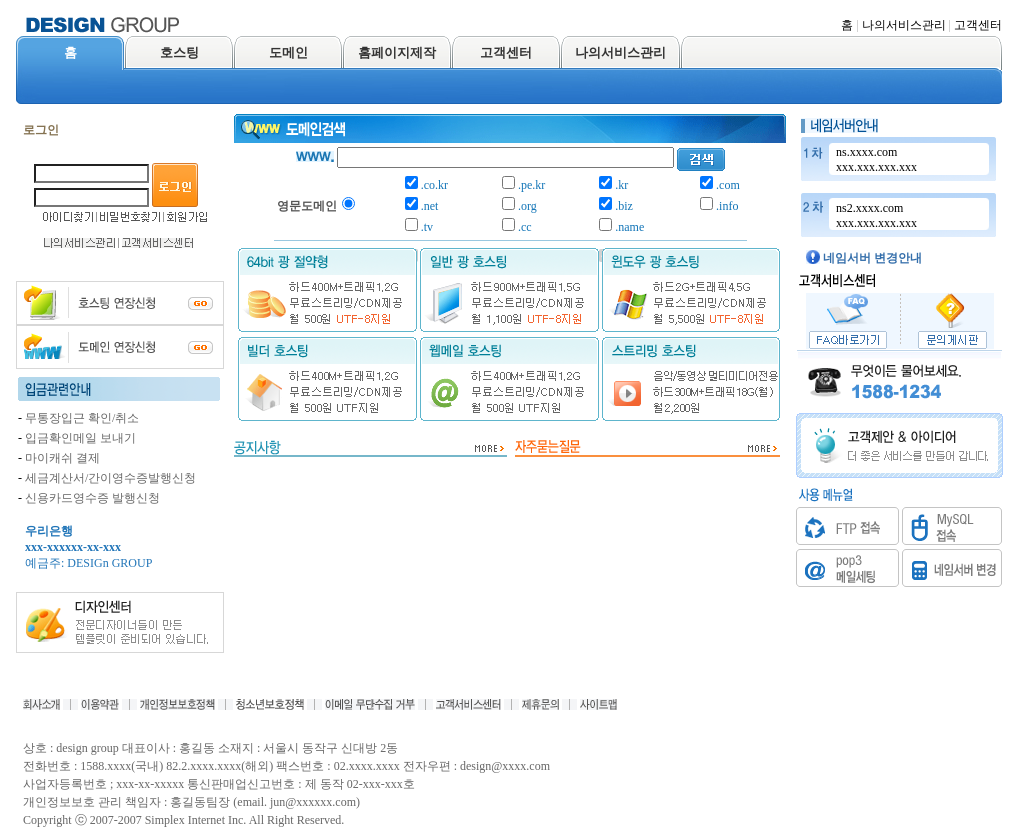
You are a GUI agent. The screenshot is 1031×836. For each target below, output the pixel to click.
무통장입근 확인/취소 (82, 418)
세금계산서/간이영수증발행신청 (110, 478)
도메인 (288, 52)
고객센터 (978, 25)
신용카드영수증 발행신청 (92, 498)
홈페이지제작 (397, 52)
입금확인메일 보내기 (80, 438)
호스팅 (179, 52)
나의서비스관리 (904, 25)
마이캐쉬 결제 (62, 458)
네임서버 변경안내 (872, 258)
